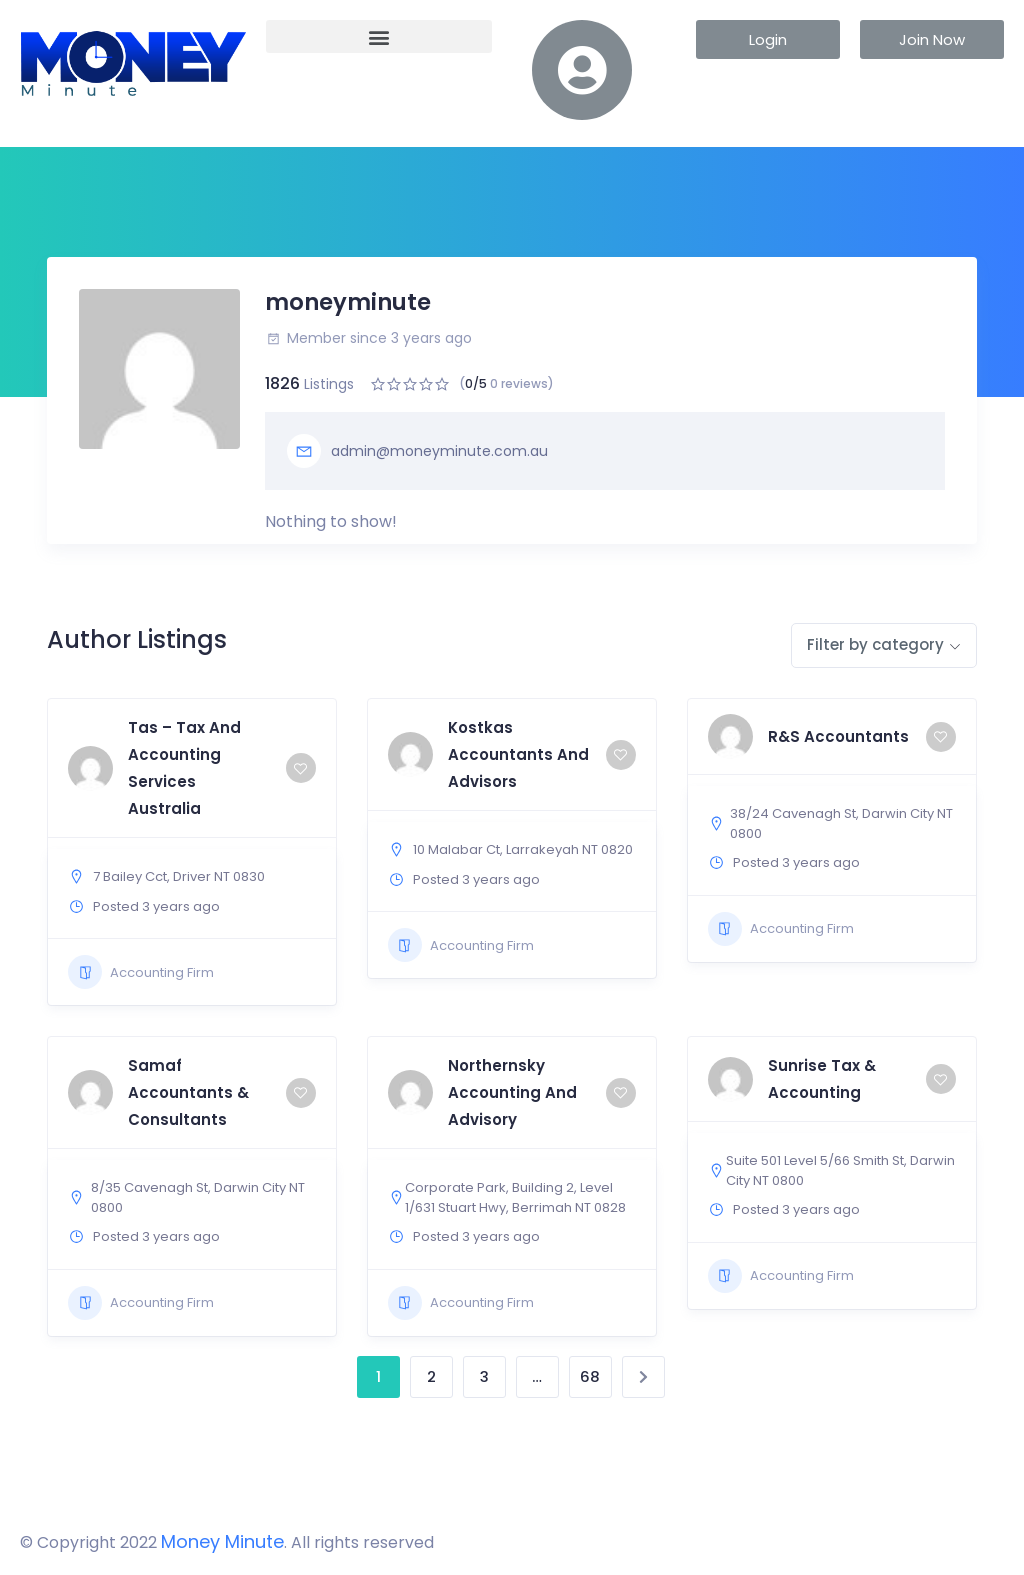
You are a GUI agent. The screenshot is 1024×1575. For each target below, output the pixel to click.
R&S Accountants (838, 736)
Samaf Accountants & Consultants (188, 1092)
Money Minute (222, 1541)
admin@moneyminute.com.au (417, 451)
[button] (379, 36)
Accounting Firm (141, 972)
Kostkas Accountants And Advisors (518, 754)
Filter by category (875, 644)
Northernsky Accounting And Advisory (512, 1092)
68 (590, 1376)
